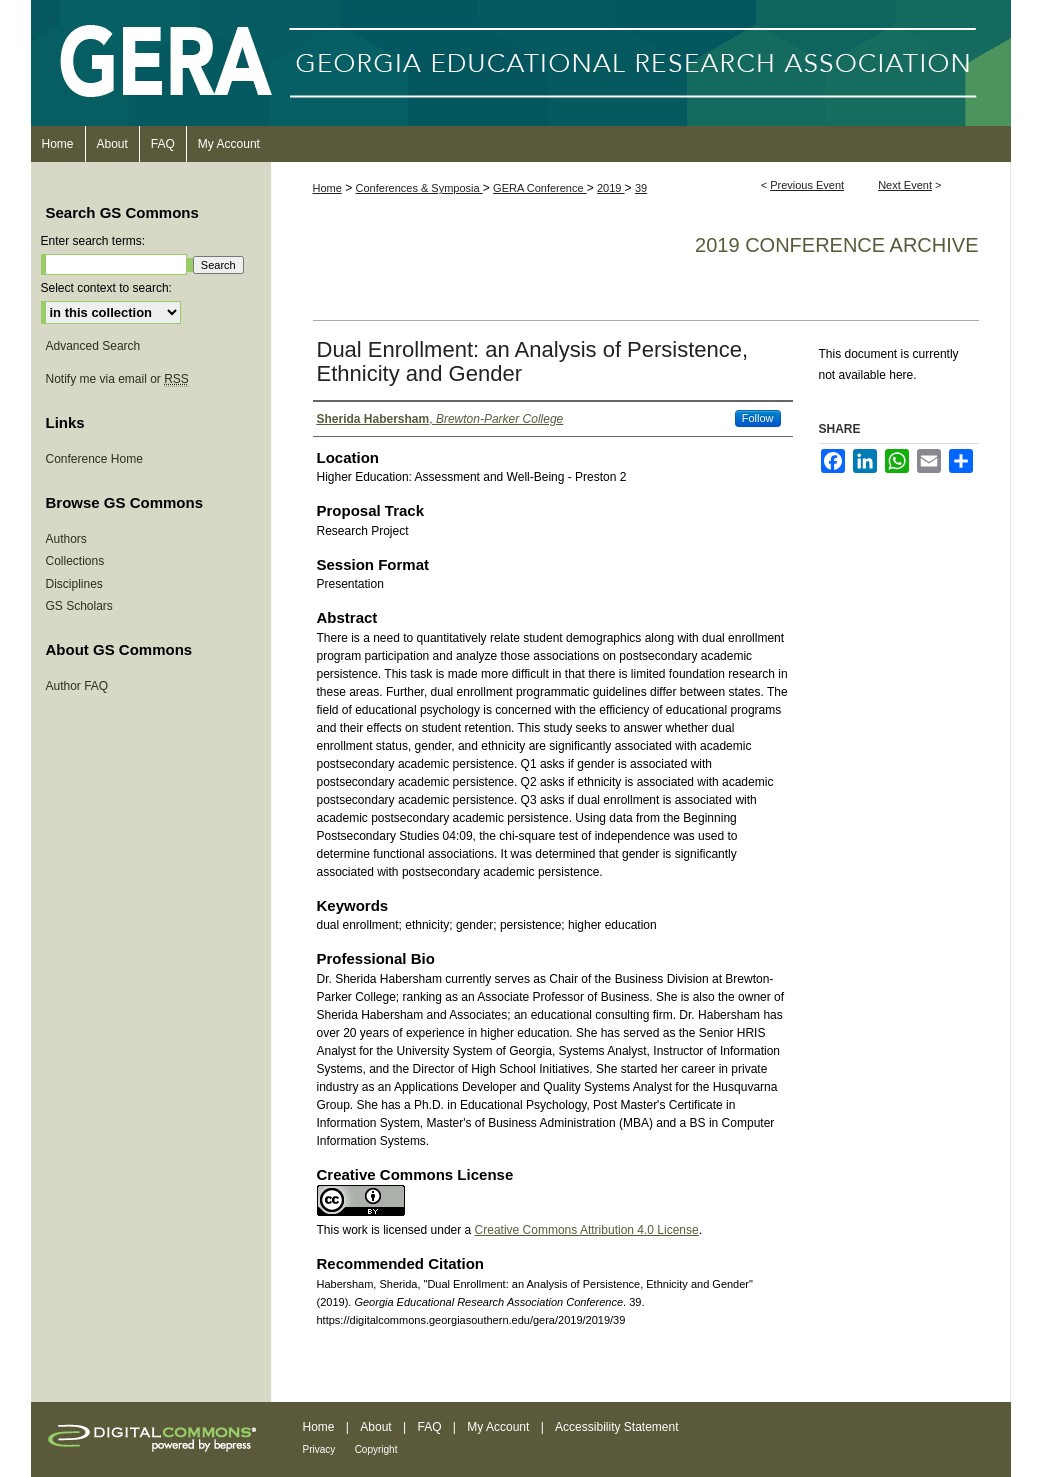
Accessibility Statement (616, 1427)
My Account (498, 1427)
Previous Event (807, 185)
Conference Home (94, 459)
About (375, 1427)
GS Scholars (79, 606)
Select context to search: (106, 288)
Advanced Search (93, 346)
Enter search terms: (93, 241)
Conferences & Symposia (419, 188)
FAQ (429, 1427)
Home (327, 188)
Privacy (319, 1449)
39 (641, 188)
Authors (66, 539)
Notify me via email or (117, 379)
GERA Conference (540, 188)
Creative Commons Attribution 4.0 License (587, 1230)
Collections (75, 561)
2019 (611, 188)
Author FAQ (77, 686)
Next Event (905, 185)
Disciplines (74, 584)
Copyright (376, 1449)
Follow (758, 418)
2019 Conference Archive (836, 245)
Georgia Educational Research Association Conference (521, 63)
